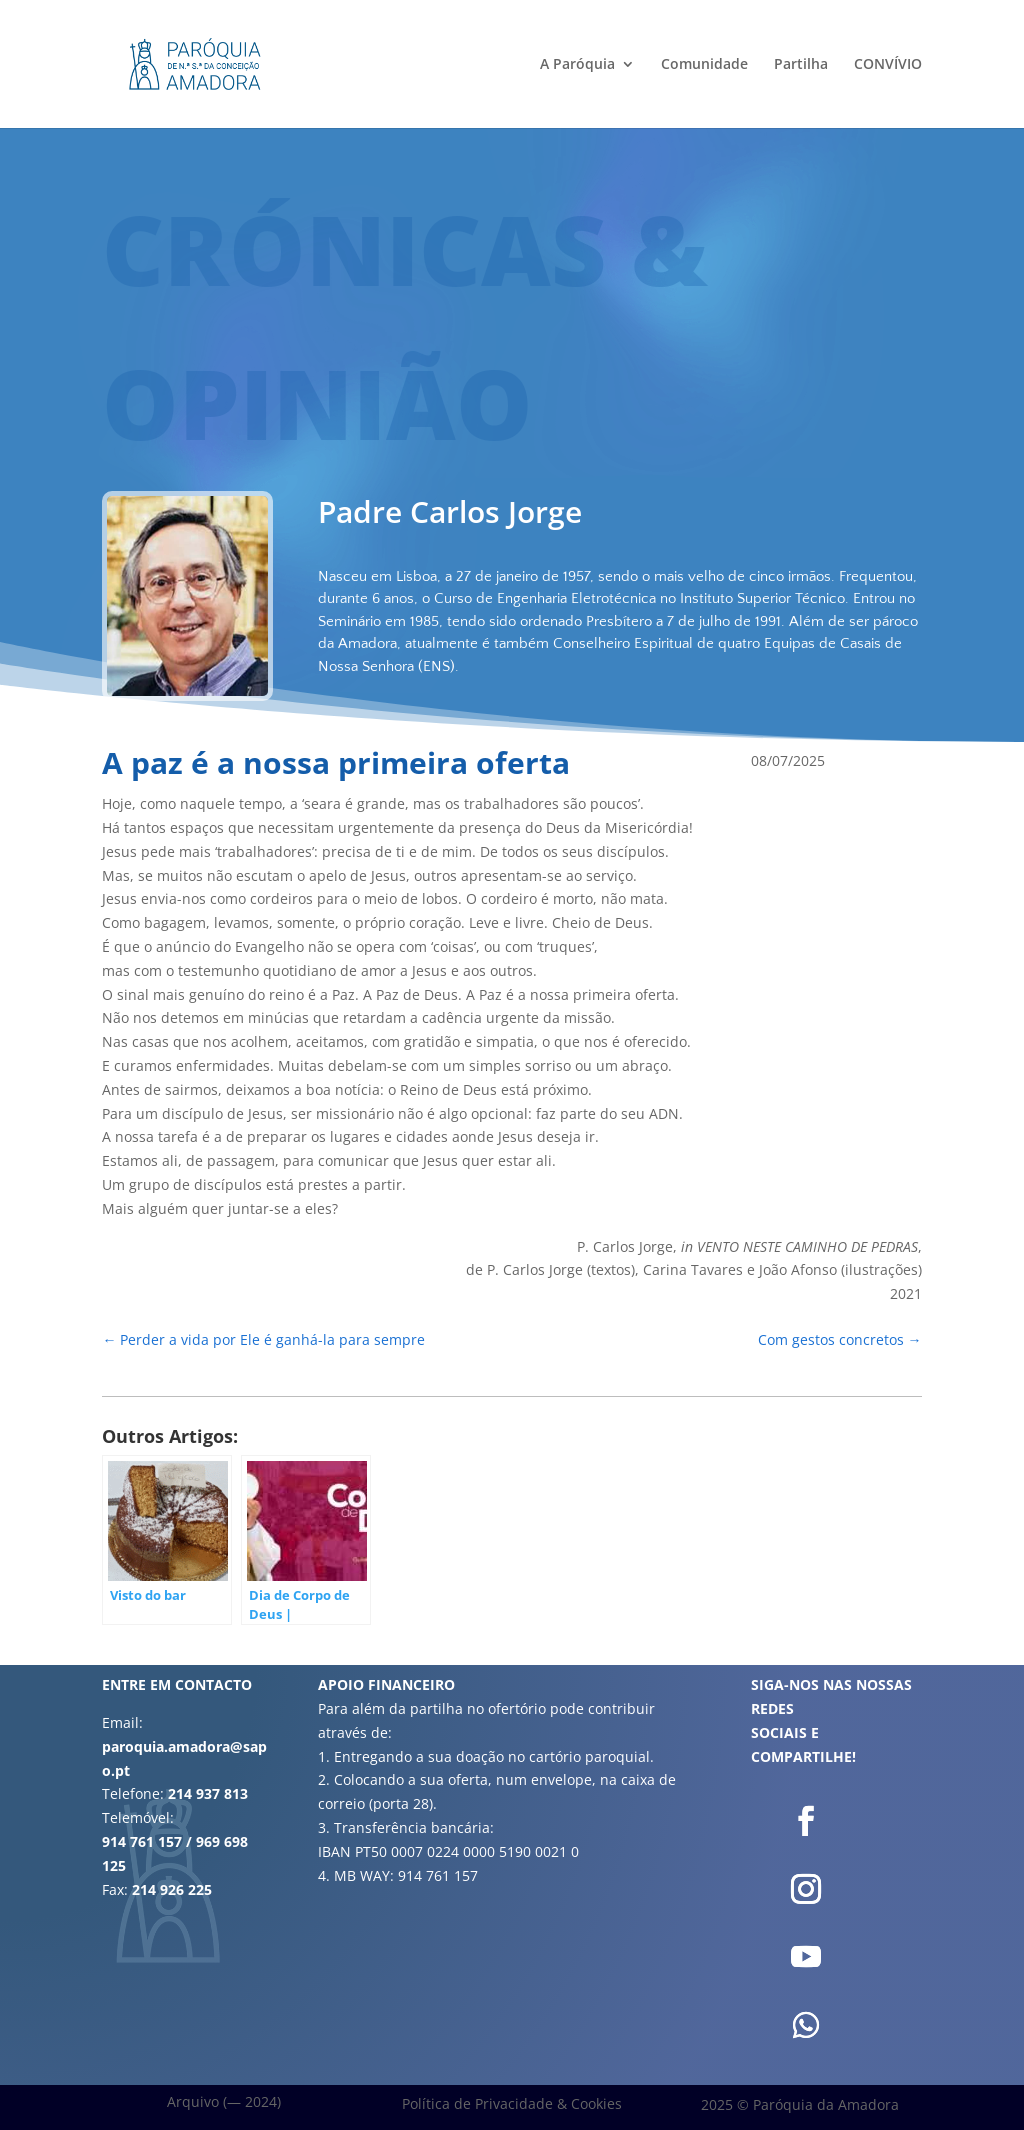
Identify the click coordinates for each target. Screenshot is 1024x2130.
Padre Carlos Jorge (450, 511)
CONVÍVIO (888, 65)
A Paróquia (577, 65)
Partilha (801, 65)
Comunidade (704, 65)
